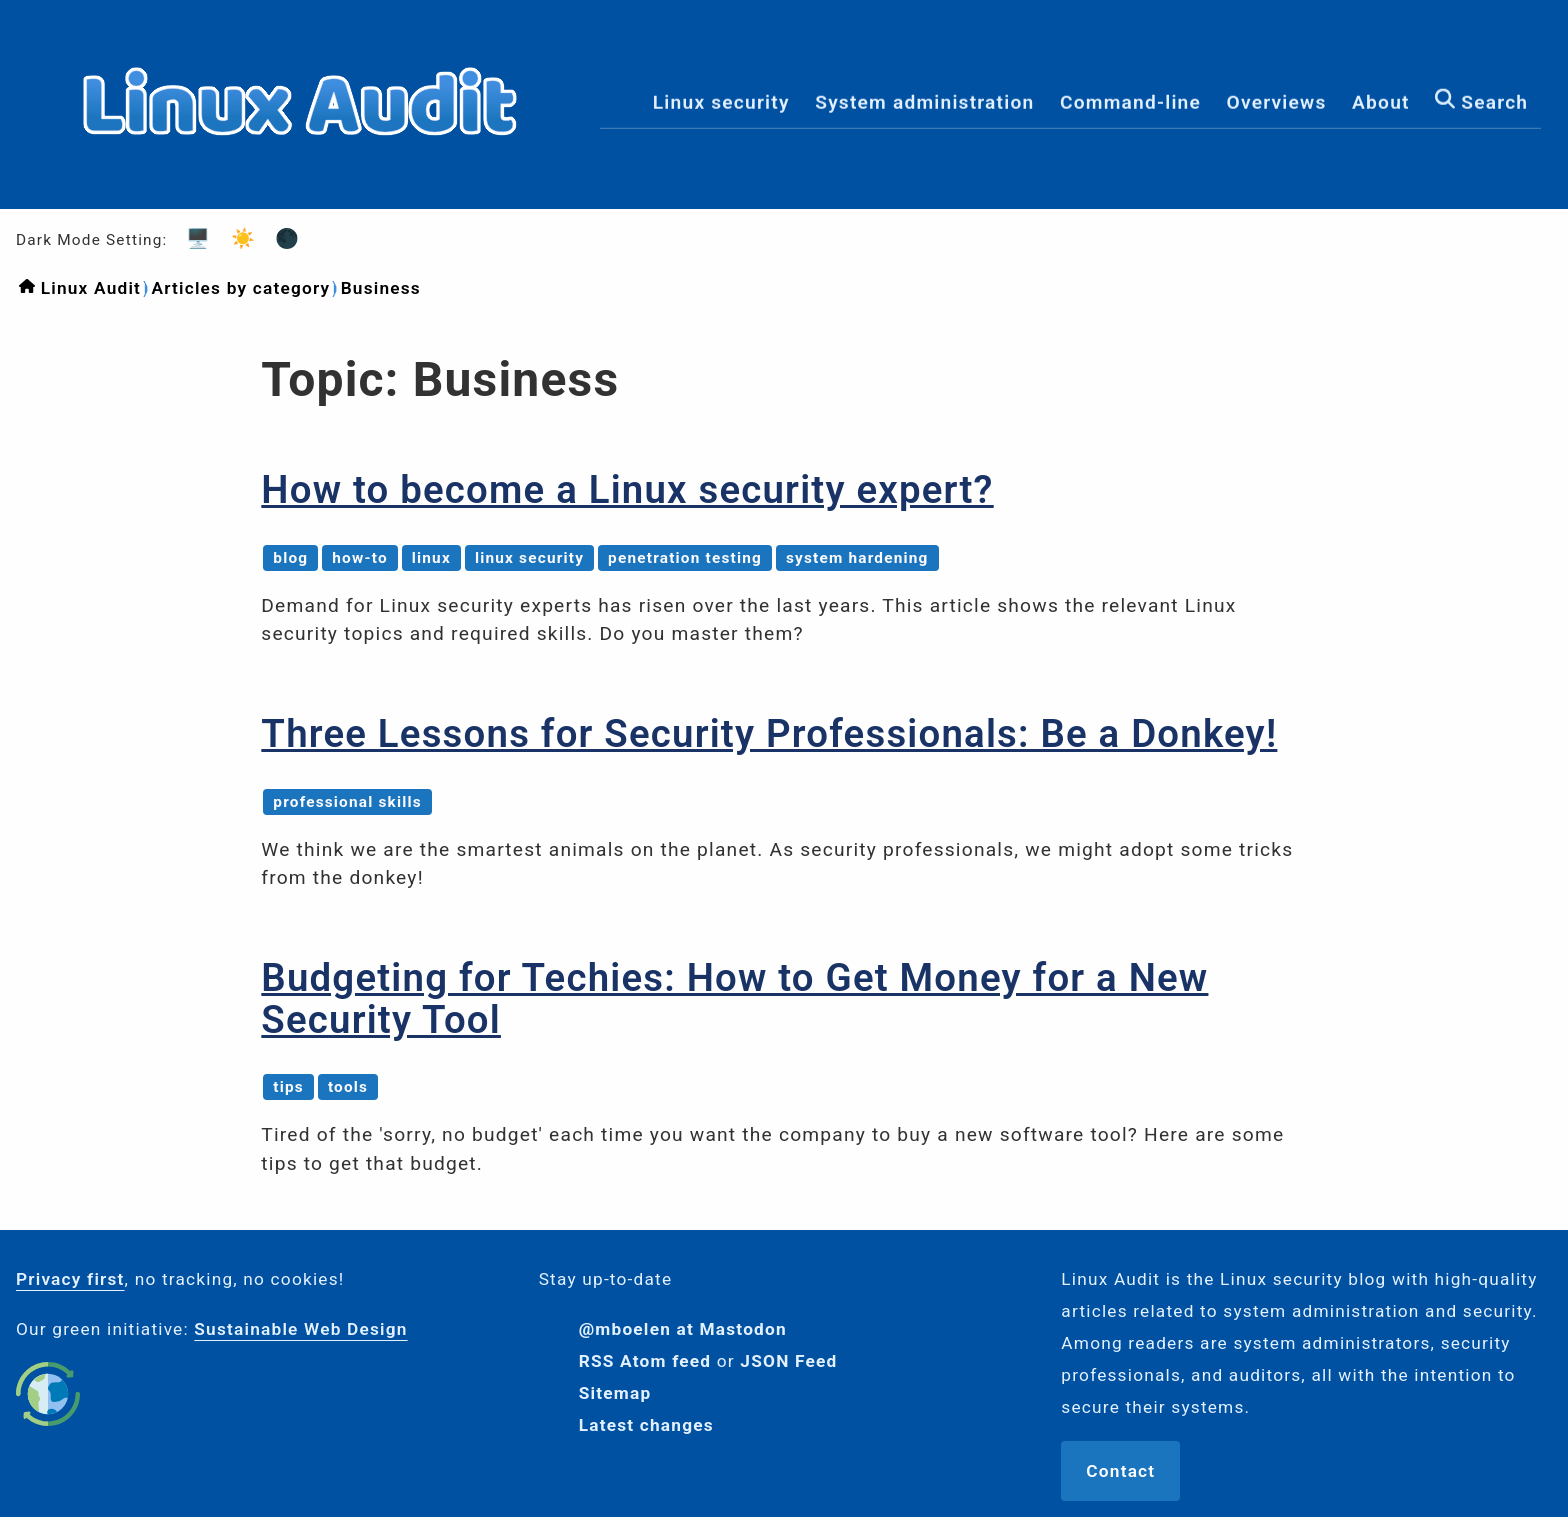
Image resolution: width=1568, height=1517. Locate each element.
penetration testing (685, 558)
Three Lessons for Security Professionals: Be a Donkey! (769, 733)
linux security (529, 558)
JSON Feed (788, 1361)
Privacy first (70, 1279)
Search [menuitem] (1481, 102)
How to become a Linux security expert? (627, 489)
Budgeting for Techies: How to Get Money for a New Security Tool (734, 998)
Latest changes (646, 1425)
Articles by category (240, 288)
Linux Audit (91, 288)
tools (348, 1087)
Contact (1120, 1471)
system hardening (857, 558)
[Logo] (300, 191)
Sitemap (615, 1393)
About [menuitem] (1381, 103)
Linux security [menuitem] (721, 103)
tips (288, 1087)
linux (431, 558)
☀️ (237, 238)
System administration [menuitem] (924, 103)
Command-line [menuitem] (1130, 103)
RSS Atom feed (645, 1361)
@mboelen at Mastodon (683, 1329)
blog (290, 558)
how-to (359, 558)
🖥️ (192, 238)
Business (381, 288)
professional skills (347, 802)
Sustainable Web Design (300, 1329)
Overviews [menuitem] (1277, 103)
